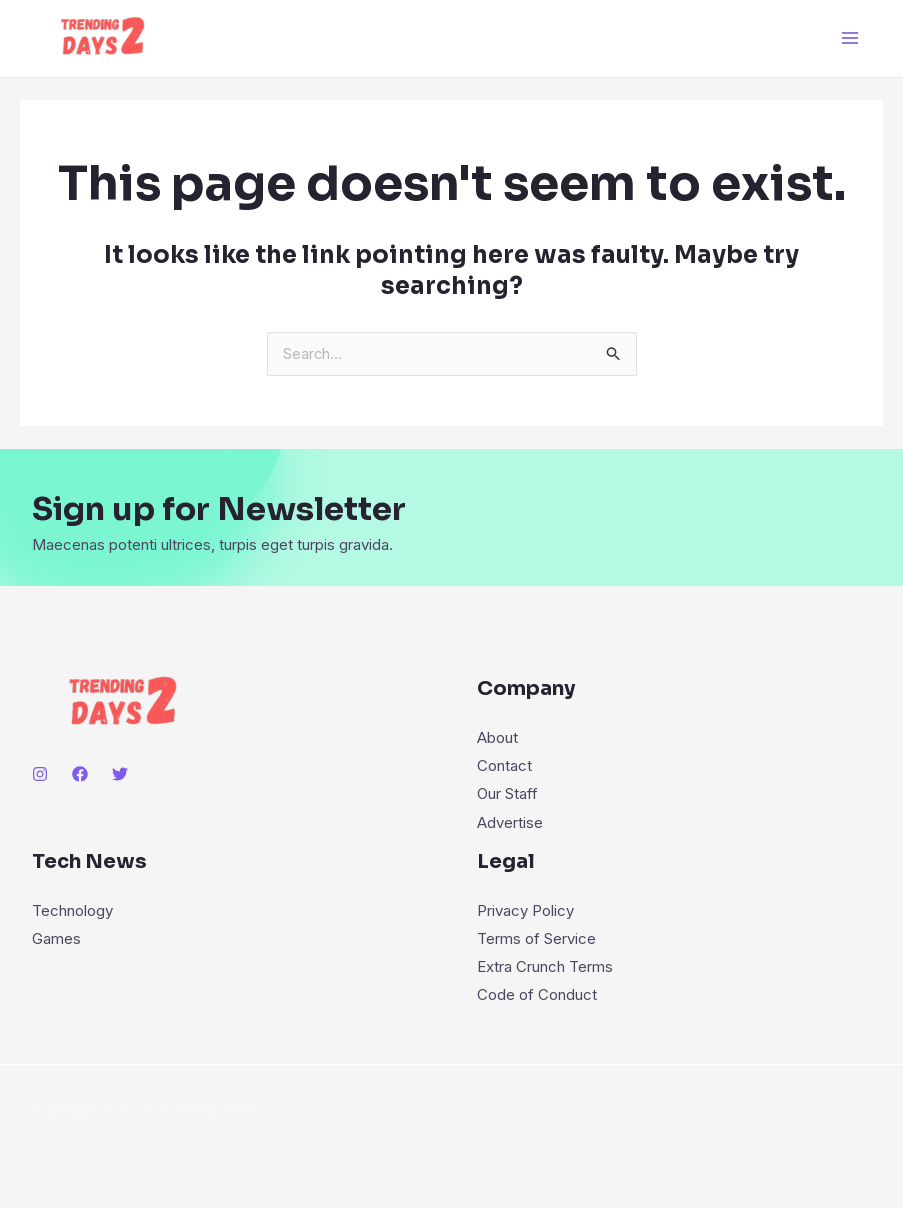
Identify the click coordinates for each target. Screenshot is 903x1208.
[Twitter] (120, 775)
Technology (72, 910)
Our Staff (507, 794)
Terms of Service (536, 938)
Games (56, 938)
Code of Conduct (537, 993)
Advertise (510, 822)
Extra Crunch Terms (545, 965)
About (497, 738)
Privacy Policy (525, 910)
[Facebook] (80, 775)
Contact (504, 766)
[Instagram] (40, 775)
